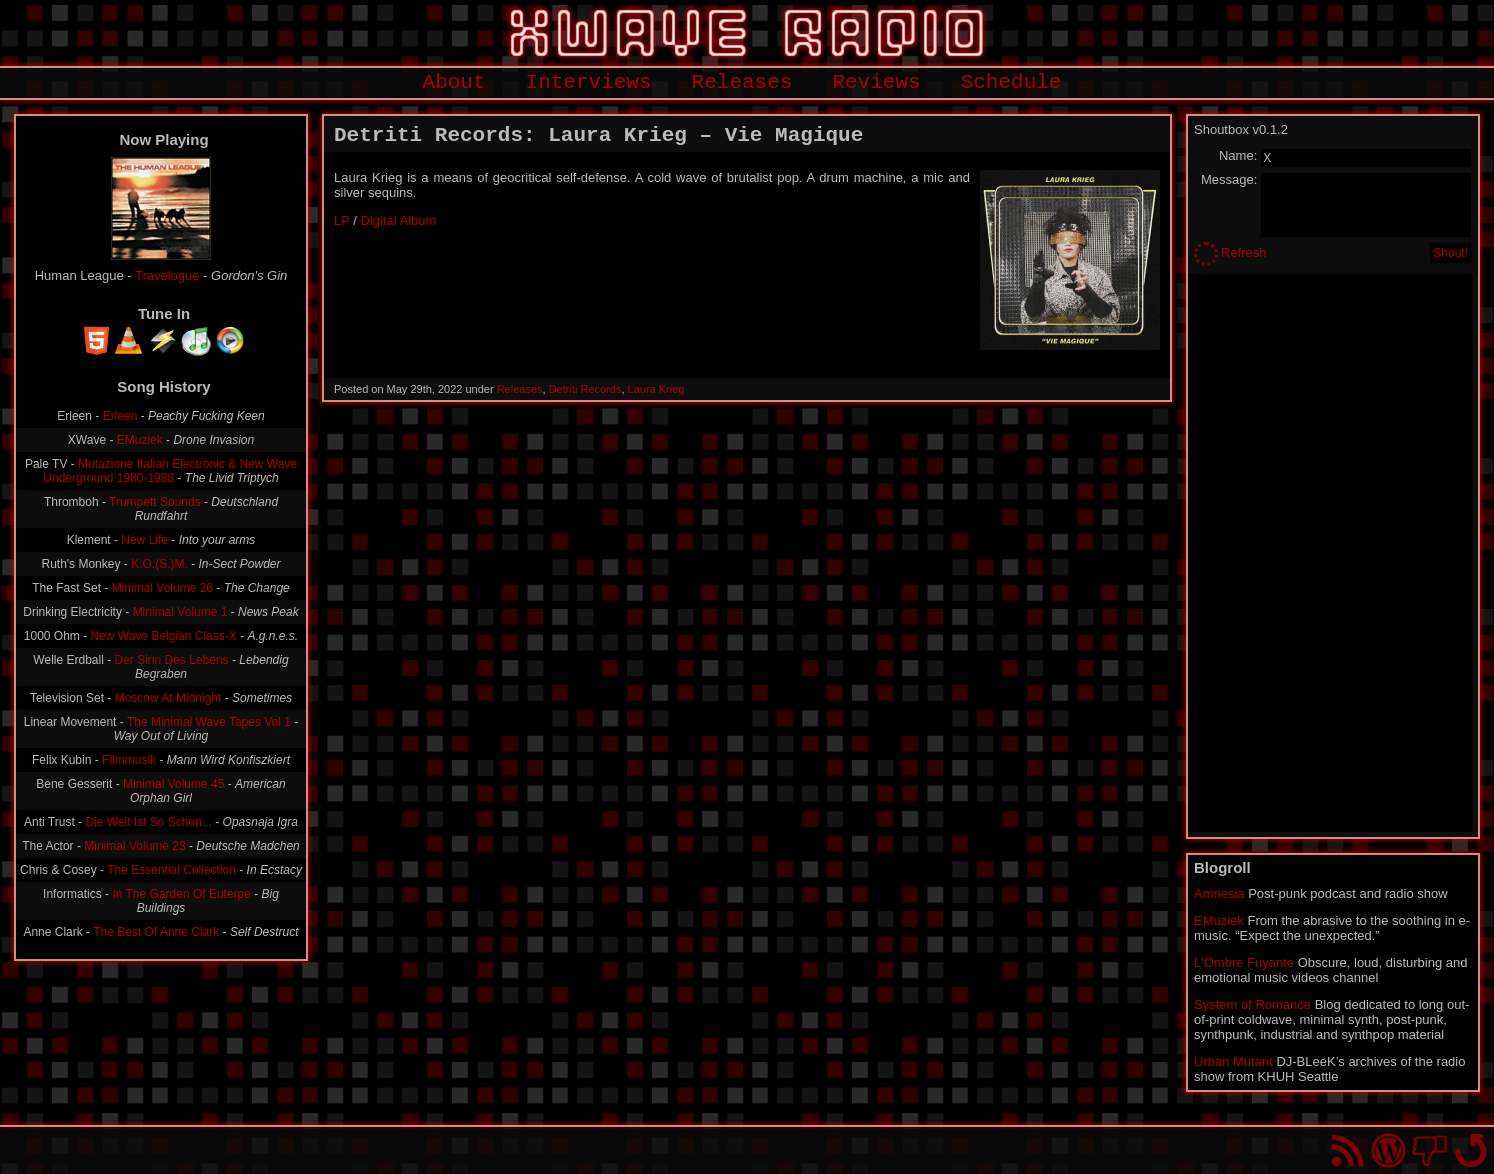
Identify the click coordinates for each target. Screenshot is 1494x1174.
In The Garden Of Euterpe (181, 894)
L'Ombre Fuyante (1244, 962)
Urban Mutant (1233, 1061)
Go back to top (1470, 1150)
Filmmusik (129, 760)
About (454, 82)
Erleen (120, 416)
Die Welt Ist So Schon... (148, 822)
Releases (742, 82)
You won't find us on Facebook (1429, 1150)
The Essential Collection (171, 870)
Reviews (876, 82)
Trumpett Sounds (155, 502)
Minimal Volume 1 (180, 612)
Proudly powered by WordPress (1388, 1150)
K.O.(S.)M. (159, 564)
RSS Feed (1347, 1150)
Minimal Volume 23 (134, 846)
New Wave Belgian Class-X (164, 636)
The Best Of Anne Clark (156, 932)
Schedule (1011, 82)
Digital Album (399, 220)
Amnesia (1219, 893)
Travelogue (167, 275)
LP (342, 220)
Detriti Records (585, 389)
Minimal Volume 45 (173, 784)
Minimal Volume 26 (162, 588)
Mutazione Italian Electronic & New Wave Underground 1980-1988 (170, 471)
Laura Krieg (656, 389)
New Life (144, 540)
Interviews (589, 82)
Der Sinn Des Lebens (172, 660)
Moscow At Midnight (168, 698)
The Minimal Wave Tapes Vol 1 (209, 722)
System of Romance (1252, 1004)
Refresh (1244, 252)
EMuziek (140, 440)
